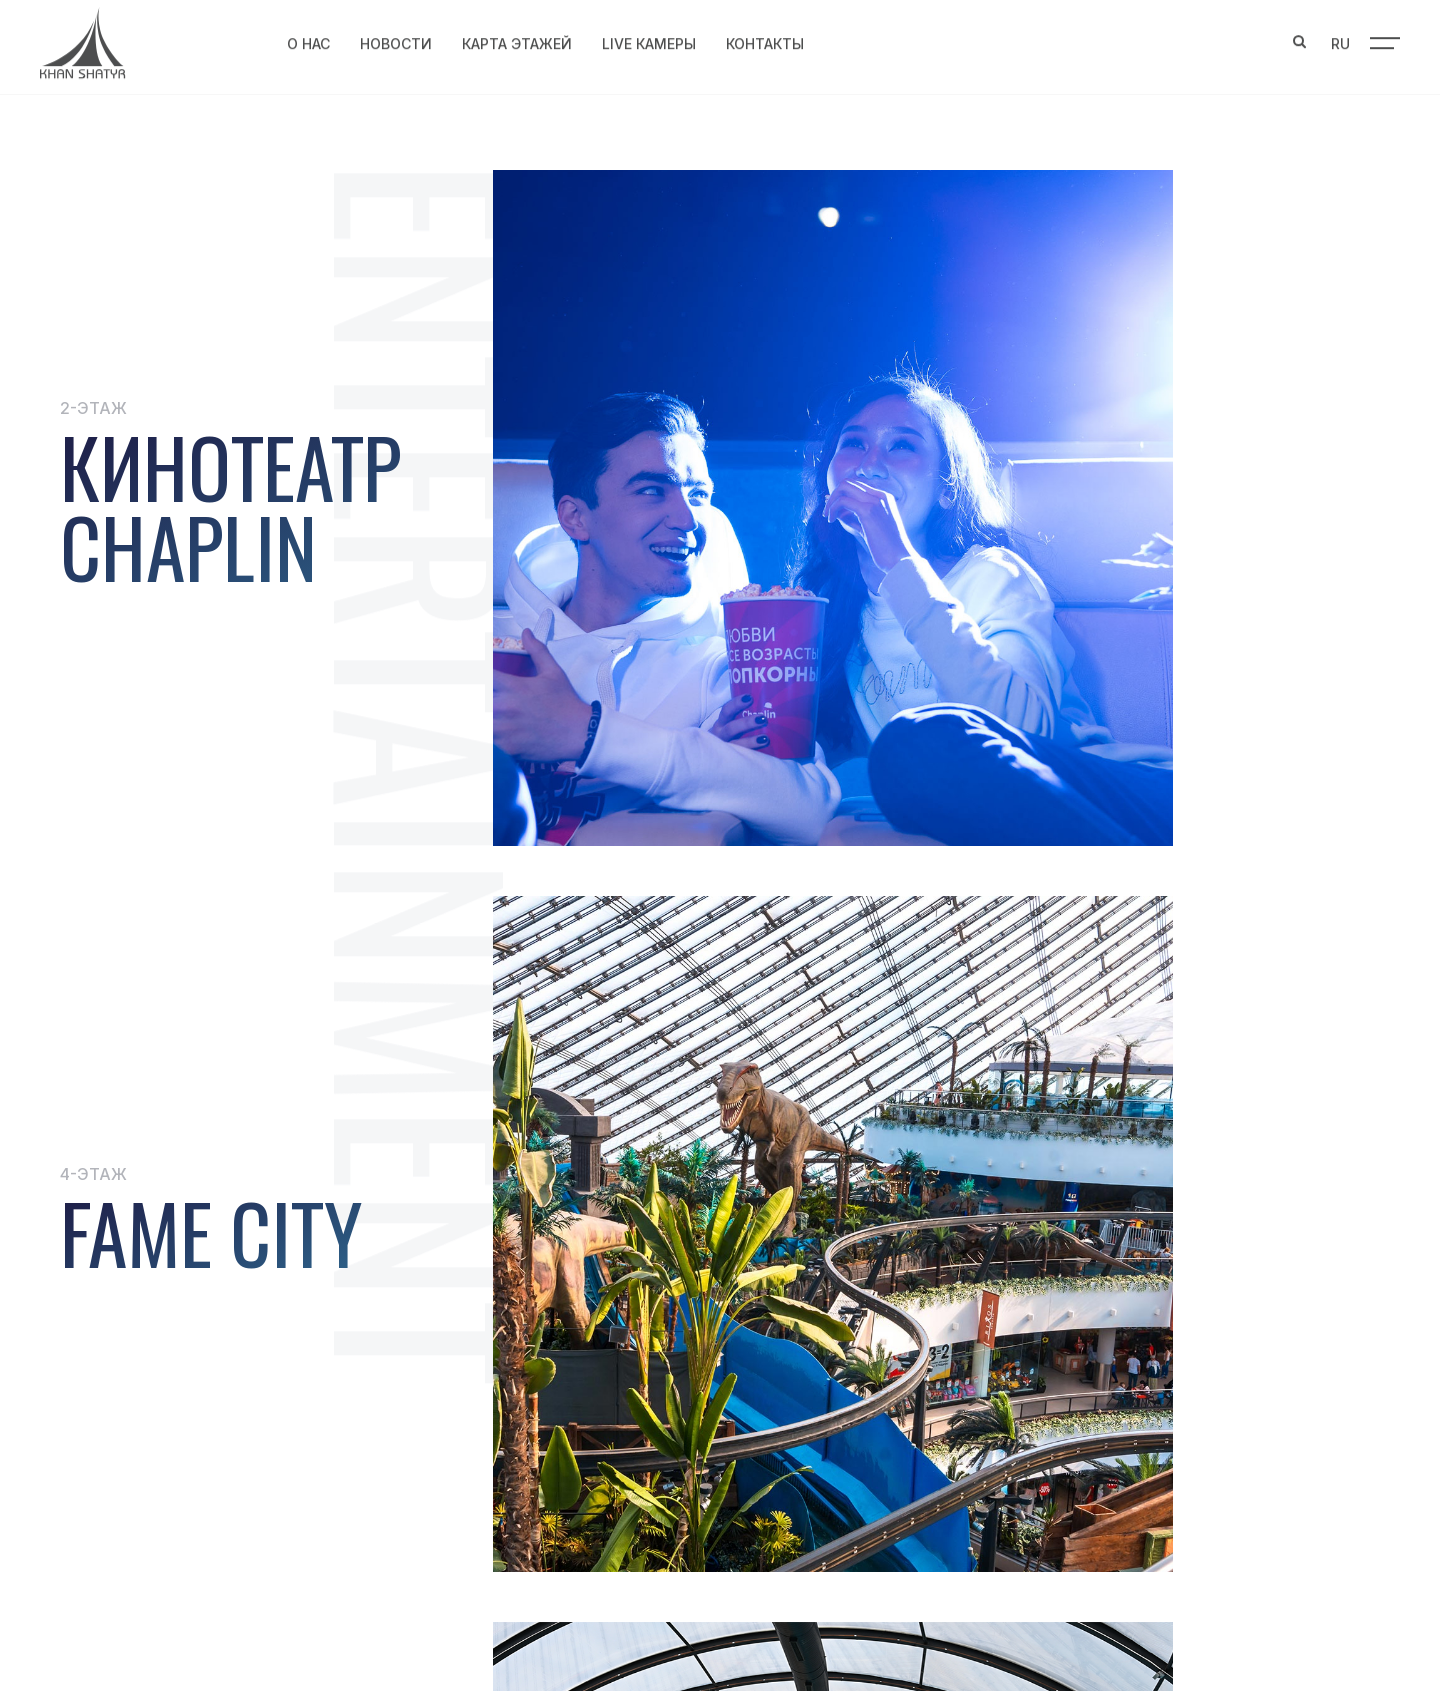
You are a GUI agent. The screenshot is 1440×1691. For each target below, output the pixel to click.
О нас (308, 40)
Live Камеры (649, 40)
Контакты (765, 40)
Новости (396, 40)
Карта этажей (517, 40)
